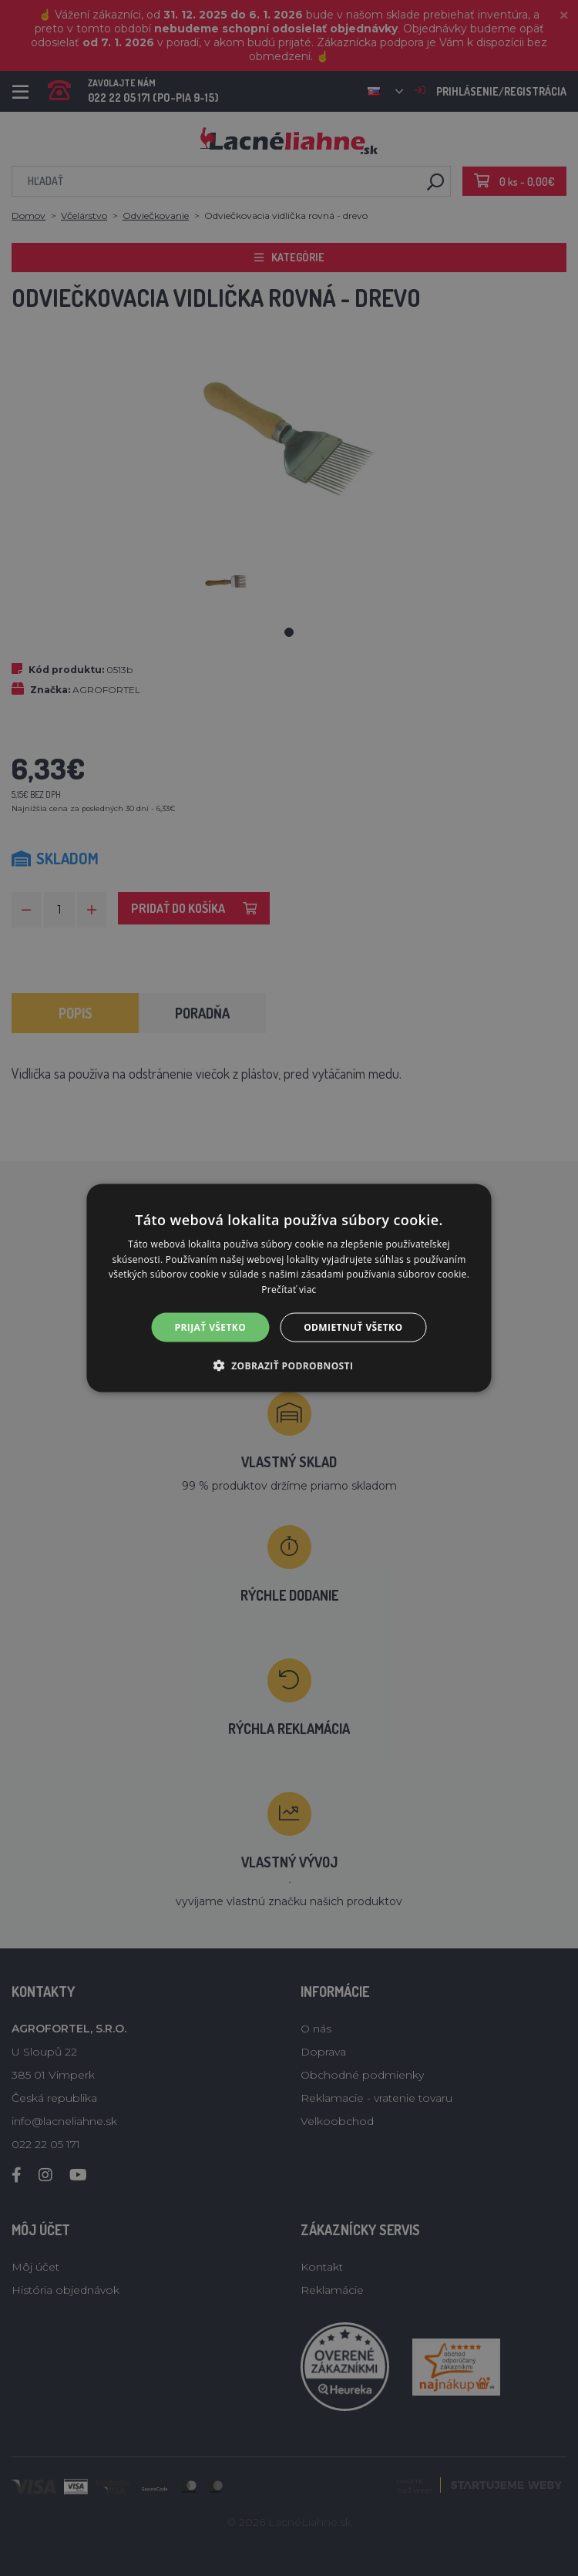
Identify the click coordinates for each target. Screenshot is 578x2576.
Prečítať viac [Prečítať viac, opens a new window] (288, 1289)
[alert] (289, 1288)
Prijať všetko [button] (211, 1327)
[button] (289, 1365)
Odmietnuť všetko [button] (353, 1327)
